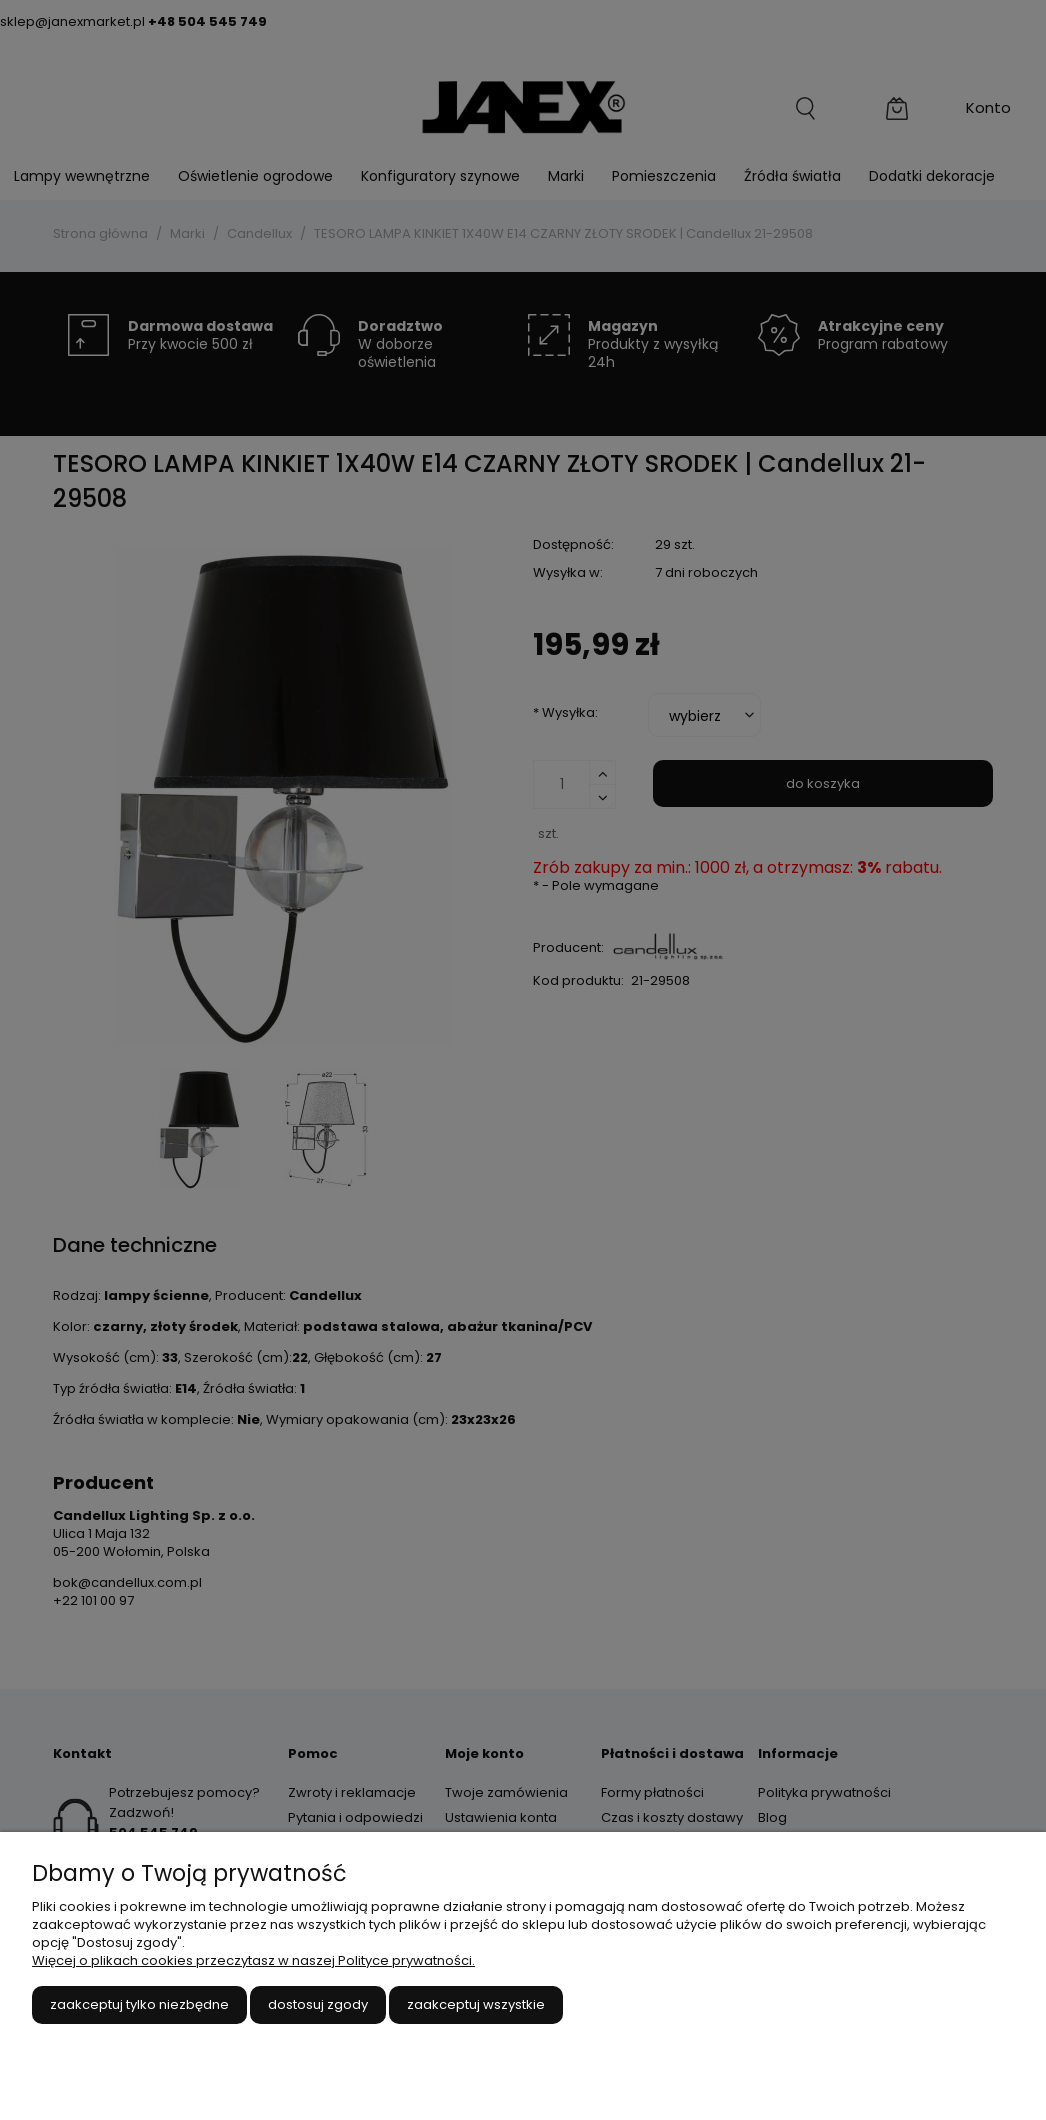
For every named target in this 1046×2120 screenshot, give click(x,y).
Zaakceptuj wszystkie (476, 2004)
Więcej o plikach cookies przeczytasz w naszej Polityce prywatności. (253, 1960)
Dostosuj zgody (318, 2004)
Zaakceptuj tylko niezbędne (139, 2004)
